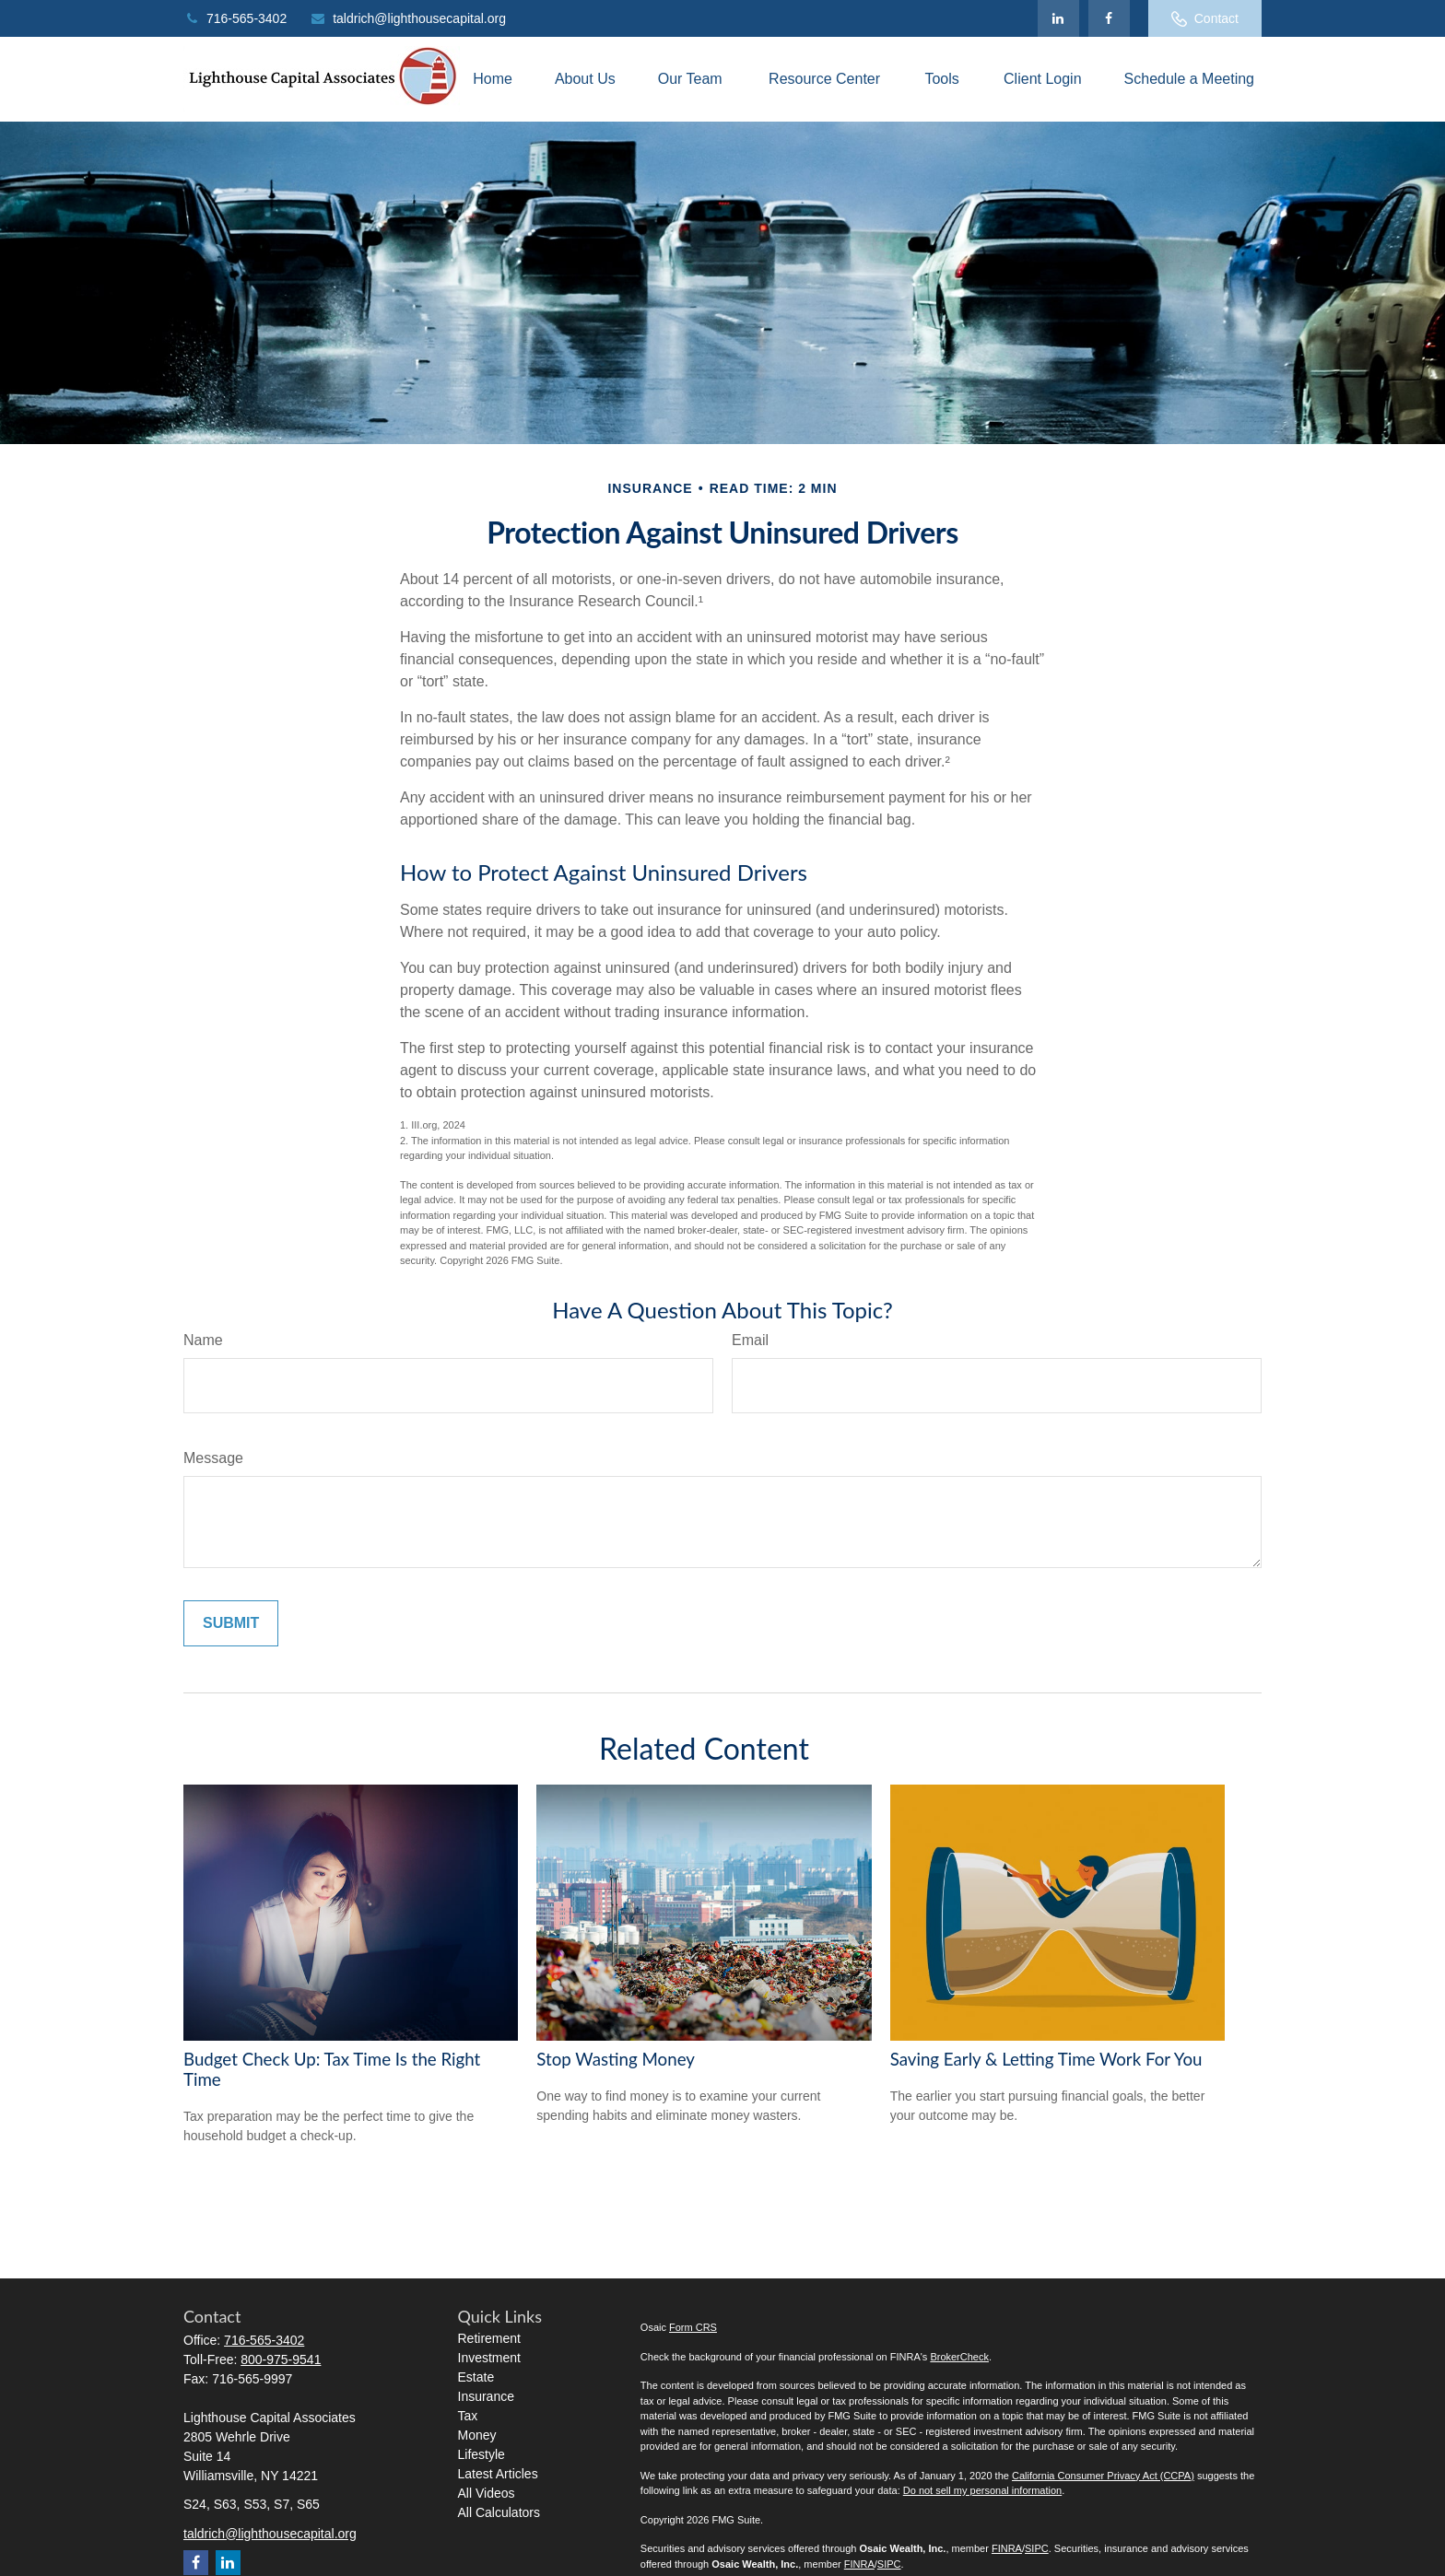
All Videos (486, 2493)
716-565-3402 (235, 18)
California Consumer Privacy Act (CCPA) (1103, 2475)
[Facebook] (1109, 18)
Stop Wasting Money (615, 2059)
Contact (1205, 19)
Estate (476, 2377)
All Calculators (499, 2512)
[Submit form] (230, 1623)
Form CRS (693, 2327)
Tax (468, 2415)
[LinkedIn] (1058, 18)
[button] (492, 80)
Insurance (486, 2396)
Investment (489, 2357)
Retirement (489, 2338)
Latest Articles (498, 2473)
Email (750, 1340)
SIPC (1037, 2548)
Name (203, 1340)
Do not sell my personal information (982, 2490)
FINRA (1007, 2548)
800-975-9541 (281, 2359)
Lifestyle (481, 2454)
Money (477, 2435)
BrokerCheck (959, 2356)
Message (213, 1458)
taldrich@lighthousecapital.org (408, 18)
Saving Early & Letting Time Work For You (1046, 2059)
